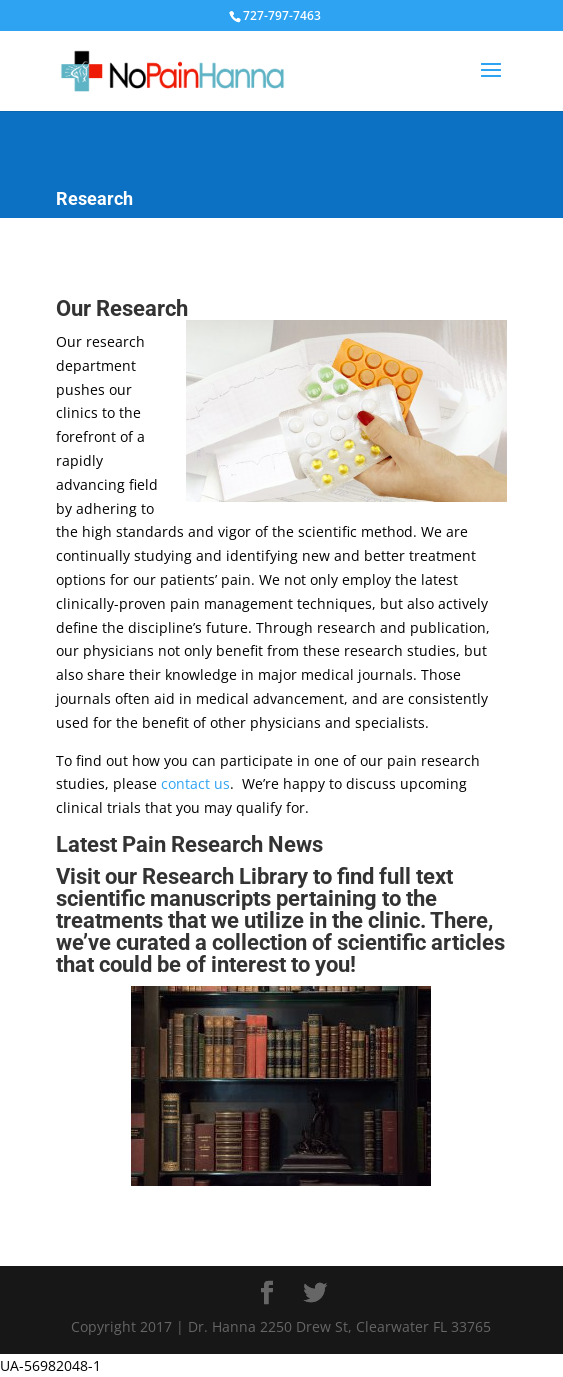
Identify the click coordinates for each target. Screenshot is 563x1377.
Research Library (225, 876)
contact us (195, 783)
